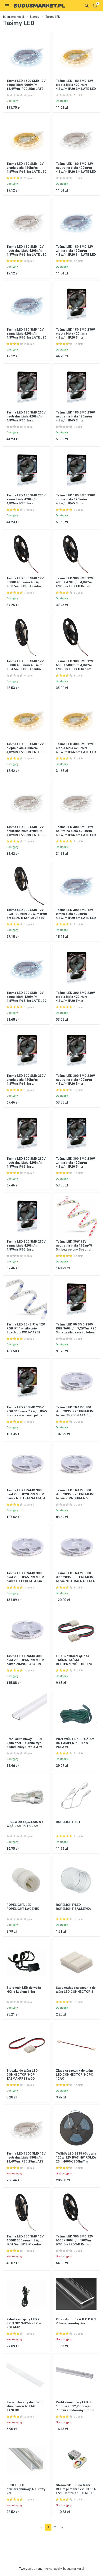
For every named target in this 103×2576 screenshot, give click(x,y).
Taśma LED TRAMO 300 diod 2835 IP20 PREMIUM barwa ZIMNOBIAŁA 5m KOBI (75, 1496)
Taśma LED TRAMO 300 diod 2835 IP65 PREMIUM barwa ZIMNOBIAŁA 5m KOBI (25, 1662)
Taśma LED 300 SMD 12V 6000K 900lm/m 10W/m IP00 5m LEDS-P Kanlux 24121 (74, 2242)
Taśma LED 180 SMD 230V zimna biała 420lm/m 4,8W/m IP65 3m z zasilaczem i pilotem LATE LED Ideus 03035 (75, 503)
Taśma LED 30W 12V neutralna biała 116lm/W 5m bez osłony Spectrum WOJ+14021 (74, 1247)
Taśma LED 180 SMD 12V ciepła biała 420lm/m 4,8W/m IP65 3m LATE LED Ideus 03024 (26, 170)
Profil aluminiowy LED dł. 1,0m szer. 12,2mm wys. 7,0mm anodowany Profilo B (75, 2408)
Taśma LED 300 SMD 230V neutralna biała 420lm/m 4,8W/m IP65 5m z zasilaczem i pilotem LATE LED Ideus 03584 (26, 1166)
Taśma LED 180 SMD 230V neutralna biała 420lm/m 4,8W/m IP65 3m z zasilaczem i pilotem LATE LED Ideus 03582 (75, 420)
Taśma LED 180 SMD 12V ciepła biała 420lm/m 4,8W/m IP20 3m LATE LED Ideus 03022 (76, 87)
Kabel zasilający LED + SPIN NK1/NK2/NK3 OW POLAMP (23, 2323)
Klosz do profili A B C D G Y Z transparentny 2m (76, 2321)
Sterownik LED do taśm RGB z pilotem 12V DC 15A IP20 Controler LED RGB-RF (76, 2491)
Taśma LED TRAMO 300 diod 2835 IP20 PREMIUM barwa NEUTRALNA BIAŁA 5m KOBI (25, 1496)
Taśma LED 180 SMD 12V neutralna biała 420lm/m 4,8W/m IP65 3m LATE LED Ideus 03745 (26, 252)
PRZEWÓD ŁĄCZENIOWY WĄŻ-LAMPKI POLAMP (24, 1824)
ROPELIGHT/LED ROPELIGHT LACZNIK (22, 1907)
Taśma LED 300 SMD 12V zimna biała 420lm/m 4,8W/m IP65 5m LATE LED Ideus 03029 (26, 999)
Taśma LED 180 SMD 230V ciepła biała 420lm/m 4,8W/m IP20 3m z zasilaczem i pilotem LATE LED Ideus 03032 (75, 337)
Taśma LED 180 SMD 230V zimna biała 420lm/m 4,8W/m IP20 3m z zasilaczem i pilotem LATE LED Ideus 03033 (26, 503)
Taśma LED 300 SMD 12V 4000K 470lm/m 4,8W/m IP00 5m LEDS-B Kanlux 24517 (74, 584)
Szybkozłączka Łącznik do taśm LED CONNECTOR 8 (76, 1990)
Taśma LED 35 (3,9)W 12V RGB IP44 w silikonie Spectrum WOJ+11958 (25, 1328)
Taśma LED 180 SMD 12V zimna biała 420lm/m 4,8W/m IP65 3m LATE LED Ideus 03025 (26, 335)
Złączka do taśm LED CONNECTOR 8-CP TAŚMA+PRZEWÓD (22, 2074)
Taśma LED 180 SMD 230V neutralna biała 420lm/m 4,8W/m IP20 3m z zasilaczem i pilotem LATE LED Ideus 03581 (26, 420)
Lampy (34, 16)
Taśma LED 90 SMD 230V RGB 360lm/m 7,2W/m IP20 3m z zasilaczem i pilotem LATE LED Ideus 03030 (76, 1330)
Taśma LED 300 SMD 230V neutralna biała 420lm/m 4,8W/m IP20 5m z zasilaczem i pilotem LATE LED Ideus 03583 (75, 1084)
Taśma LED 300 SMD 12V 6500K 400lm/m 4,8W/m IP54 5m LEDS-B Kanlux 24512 (25, 667)
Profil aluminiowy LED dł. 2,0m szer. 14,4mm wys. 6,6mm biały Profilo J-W (24, 1743)
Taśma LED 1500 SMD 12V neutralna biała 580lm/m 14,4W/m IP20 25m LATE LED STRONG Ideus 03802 (26, 2159)
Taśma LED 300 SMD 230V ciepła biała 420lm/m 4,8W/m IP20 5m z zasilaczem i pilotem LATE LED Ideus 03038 (75, 1001)
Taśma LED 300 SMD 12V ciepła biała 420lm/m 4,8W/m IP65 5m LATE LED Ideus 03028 (76, 750)
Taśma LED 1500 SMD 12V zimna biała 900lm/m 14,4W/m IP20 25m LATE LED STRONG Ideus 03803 (26, 87)
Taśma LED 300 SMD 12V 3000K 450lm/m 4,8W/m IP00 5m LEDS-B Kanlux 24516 (25, 584)
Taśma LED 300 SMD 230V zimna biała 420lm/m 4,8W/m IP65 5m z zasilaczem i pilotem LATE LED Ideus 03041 (26, 1249)
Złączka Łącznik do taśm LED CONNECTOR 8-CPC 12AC (74, 2074)
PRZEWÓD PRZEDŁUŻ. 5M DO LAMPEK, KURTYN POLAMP (75, 1743)
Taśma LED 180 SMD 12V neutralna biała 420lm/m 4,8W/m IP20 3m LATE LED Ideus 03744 (76, 170)
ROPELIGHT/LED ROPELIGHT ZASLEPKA (73, 1907)
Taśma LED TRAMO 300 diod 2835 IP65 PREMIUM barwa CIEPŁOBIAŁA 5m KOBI (25, 1579)
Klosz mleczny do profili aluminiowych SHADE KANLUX (24, 2406)
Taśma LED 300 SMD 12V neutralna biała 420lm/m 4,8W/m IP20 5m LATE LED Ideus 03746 (26, 833)
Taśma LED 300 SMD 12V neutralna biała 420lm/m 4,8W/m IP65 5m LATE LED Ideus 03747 (76, 833)
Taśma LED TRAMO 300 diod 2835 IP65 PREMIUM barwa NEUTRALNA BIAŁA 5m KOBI (75, 1579)
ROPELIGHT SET (68, 1822)
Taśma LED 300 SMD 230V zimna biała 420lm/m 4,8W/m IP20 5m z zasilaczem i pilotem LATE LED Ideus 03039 (75, 1166)
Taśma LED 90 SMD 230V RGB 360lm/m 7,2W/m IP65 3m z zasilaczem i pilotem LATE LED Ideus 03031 (26, 1413)
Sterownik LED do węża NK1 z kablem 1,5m (23, 1990)
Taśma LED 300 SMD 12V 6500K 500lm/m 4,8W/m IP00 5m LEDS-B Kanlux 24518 (74, 667)
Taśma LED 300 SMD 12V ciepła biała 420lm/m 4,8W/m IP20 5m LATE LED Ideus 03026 (26, 750)
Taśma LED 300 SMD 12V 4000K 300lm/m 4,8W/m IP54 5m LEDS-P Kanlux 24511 (25, 2242)
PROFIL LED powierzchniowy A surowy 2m (25, 2489)
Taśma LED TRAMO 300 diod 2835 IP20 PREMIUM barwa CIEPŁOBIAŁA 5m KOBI (75, 1413)
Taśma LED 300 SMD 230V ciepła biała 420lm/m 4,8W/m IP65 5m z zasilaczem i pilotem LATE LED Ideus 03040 (26, 1084)
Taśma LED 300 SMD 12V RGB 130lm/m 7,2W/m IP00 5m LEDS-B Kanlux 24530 (26, 914)
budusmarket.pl (13, 16)
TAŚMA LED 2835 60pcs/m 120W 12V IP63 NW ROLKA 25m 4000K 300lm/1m (76, 2157)
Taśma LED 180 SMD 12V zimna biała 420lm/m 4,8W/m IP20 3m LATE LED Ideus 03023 (76, 252)
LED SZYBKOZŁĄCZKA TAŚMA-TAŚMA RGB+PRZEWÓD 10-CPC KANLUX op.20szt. (74, 1662)
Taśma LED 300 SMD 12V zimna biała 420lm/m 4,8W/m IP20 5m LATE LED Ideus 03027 (76, 916)
